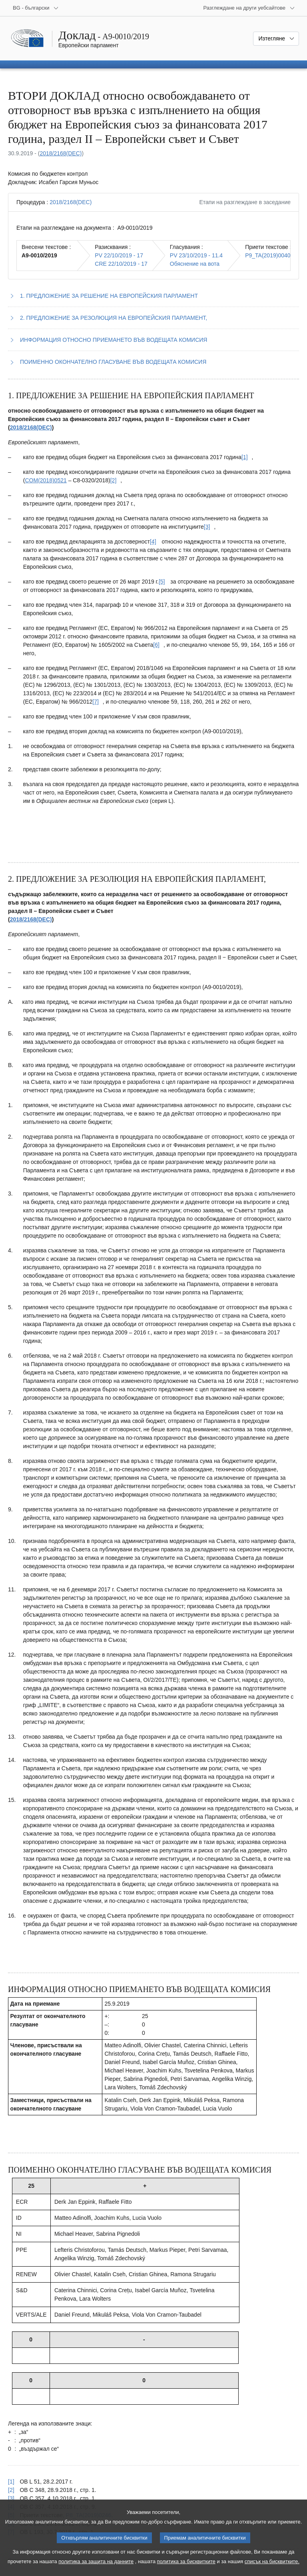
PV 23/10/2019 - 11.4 (196, 255)
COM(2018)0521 (45, 480)
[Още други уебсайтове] (249, 8)
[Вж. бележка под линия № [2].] (113, 480)
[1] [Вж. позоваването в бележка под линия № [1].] (11, 2481)
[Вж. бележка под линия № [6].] (156, 645)
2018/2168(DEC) (61, 153)
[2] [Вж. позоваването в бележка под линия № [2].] (11, 2490)
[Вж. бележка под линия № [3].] (207, 527)
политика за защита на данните (96, 2570)
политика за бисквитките (186, 2570)
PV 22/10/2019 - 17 (119, 255)
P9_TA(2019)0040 (267, 255)
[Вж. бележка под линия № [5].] (162, 581)
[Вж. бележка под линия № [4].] (153, 541)
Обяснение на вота (194, 264)
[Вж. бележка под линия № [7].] (95, 701)
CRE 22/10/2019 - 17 (121, 264)
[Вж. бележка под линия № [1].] (244, 457)
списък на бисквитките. (272, 2570)
